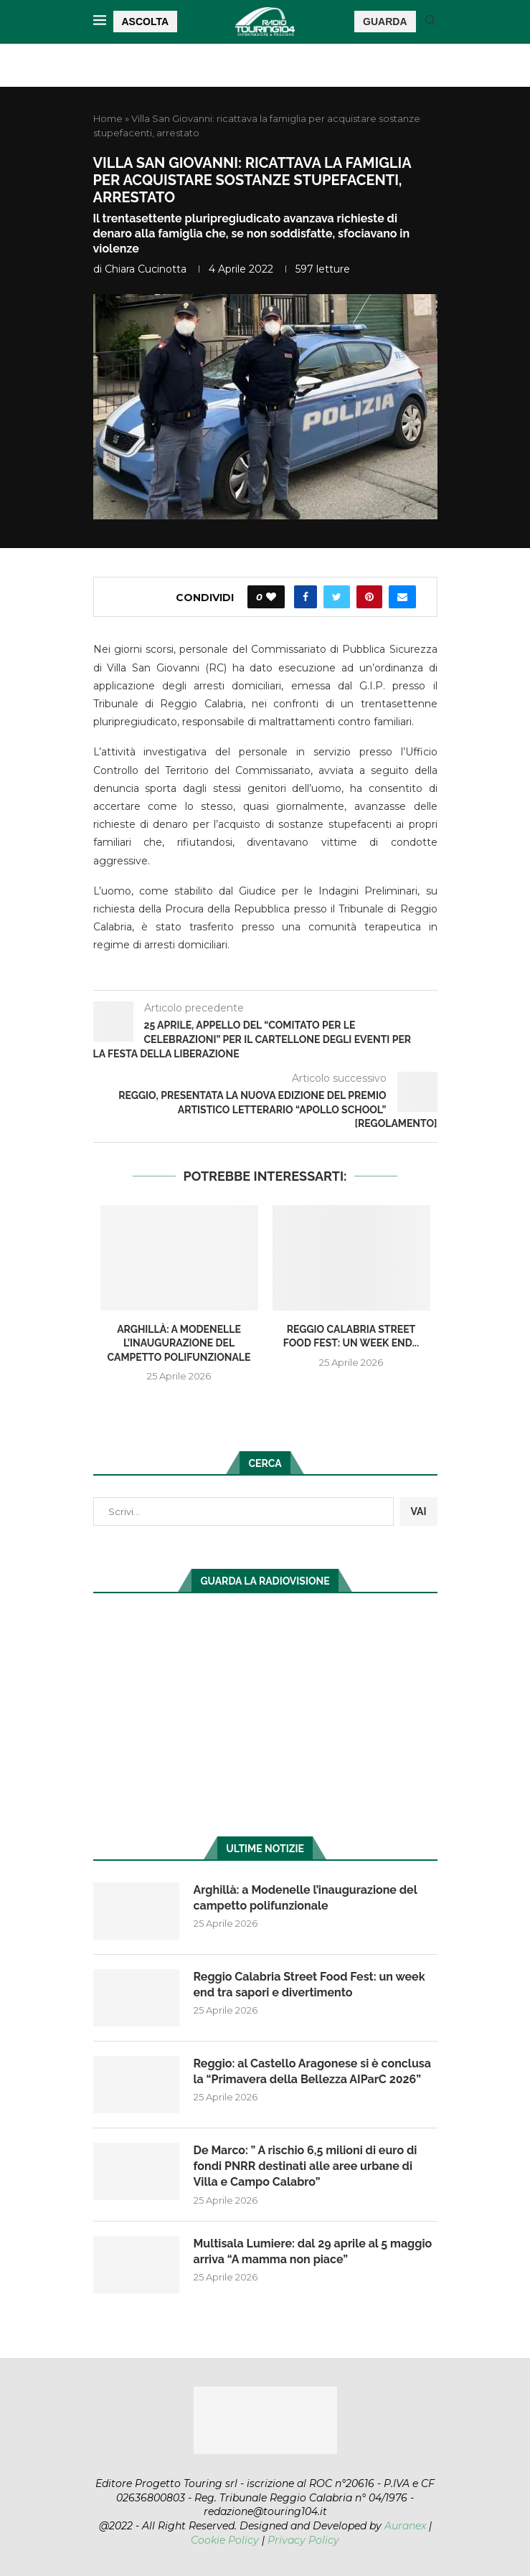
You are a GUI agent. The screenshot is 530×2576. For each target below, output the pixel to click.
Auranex (405, 2525)
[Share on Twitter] (336, 596)
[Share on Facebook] (305, 596)
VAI (418, 1511)
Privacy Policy (303, 2540)
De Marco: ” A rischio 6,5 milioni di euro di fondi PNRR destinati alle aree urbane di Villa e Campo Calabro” (305, 2166)
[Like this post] (271, 596)
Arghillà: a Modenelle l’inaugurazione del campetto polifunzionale (179, 1343)
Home (108, 118)
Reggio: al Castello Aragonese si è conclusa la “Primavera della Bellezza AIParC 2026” (312, 2071)
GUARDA (385, 21)
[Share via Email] (402, 596)
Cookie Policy (225, 2540)
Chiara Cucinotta (145, 269)
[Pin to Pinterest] (369, 596)
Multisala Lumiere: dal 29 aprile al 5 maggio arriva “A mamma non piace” (313, 2251)
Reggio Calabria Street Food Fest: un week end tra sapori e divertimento (309, 1984)
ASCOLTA (145, 21)
